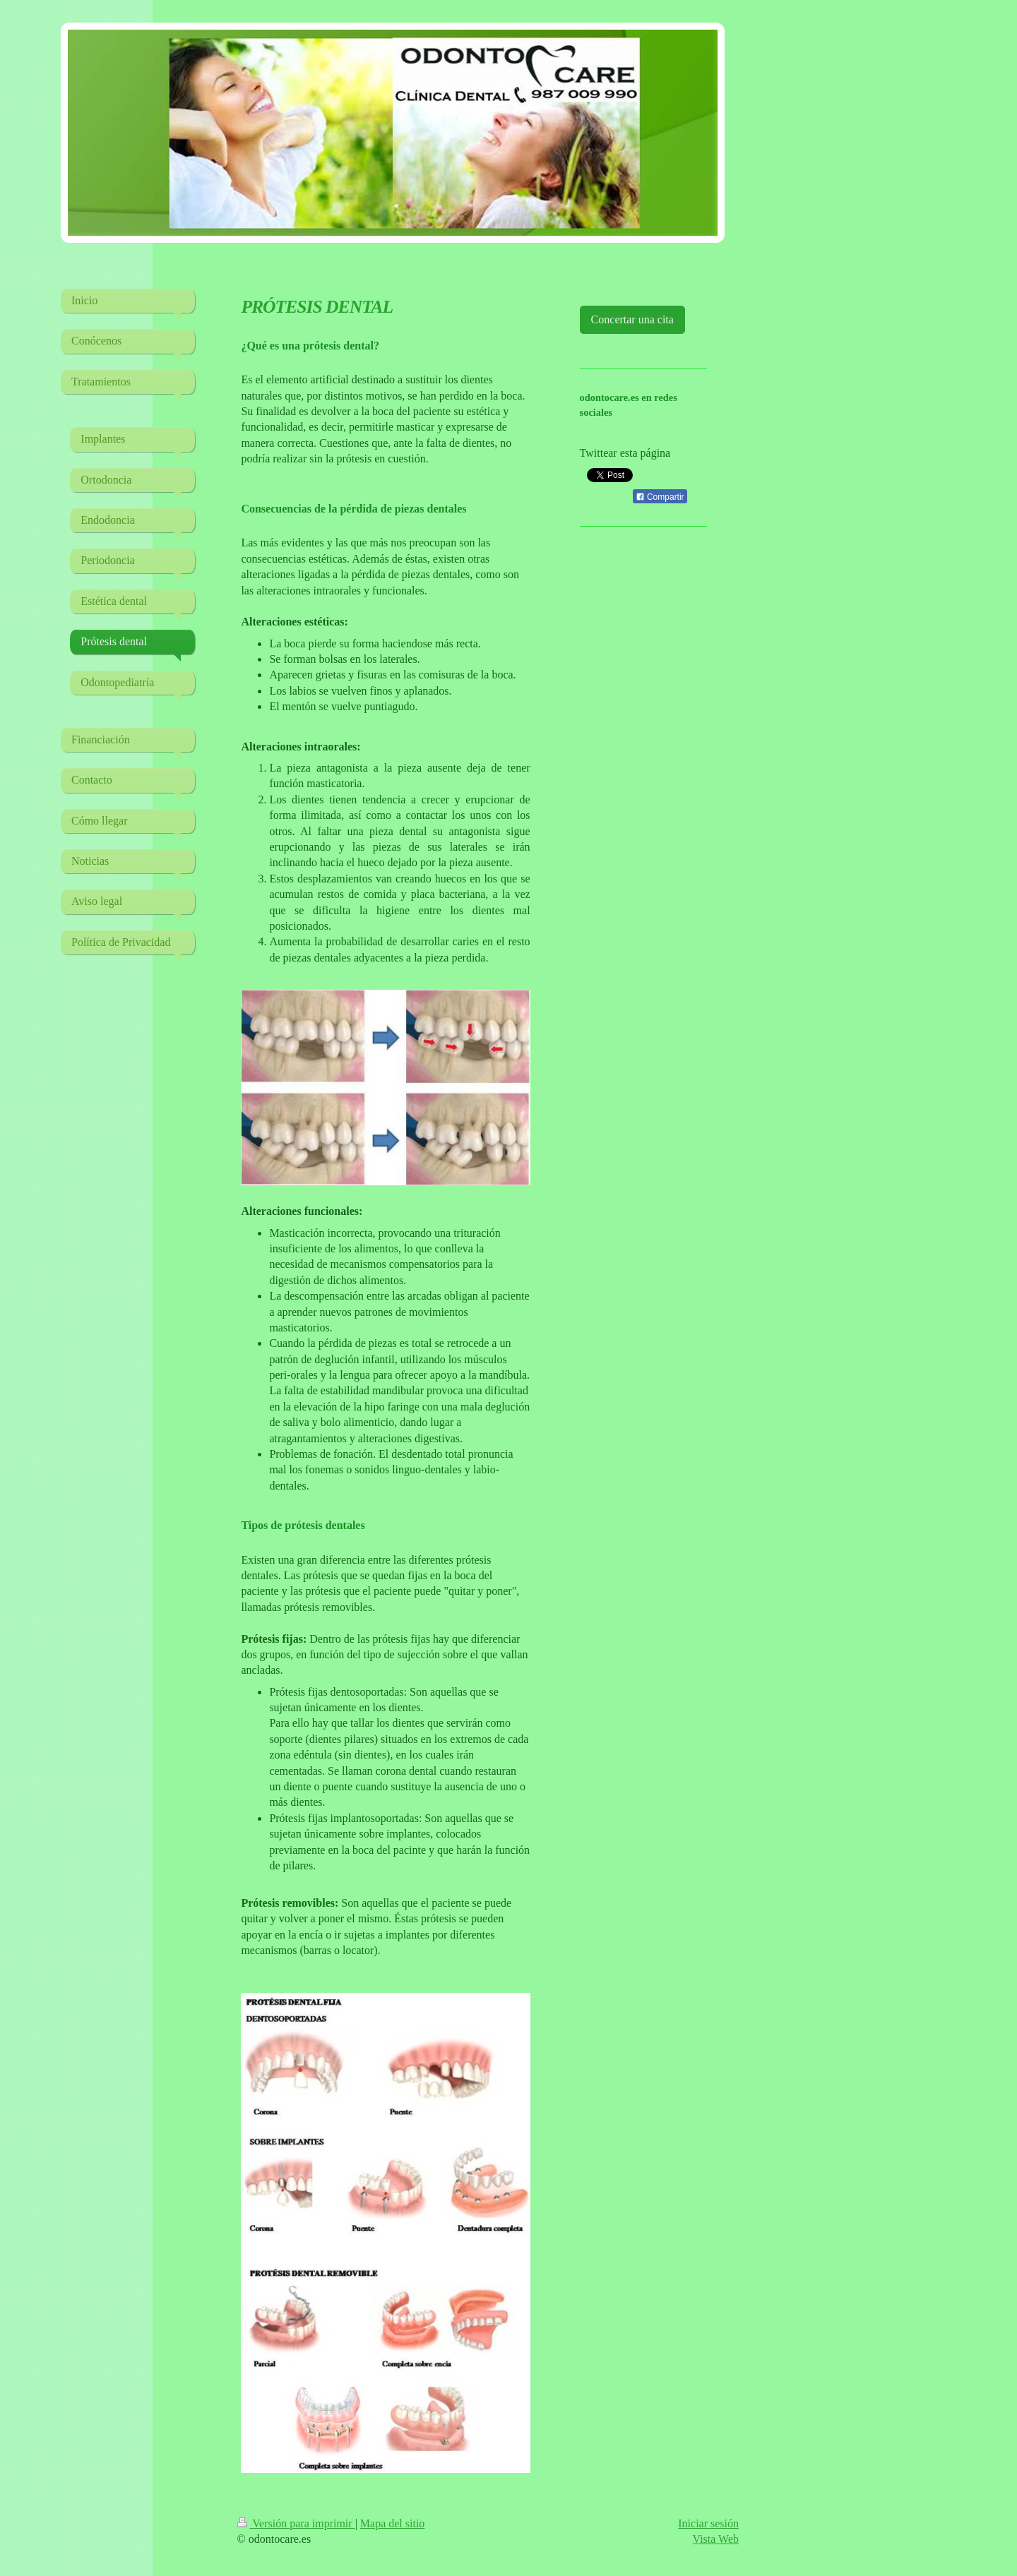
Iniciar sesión (708, 2523)
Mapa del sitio (392, 2523)
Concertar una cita (632, 319)
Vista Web (716, 2539)
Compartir (660, 497)
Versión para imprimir (296, 2523)
